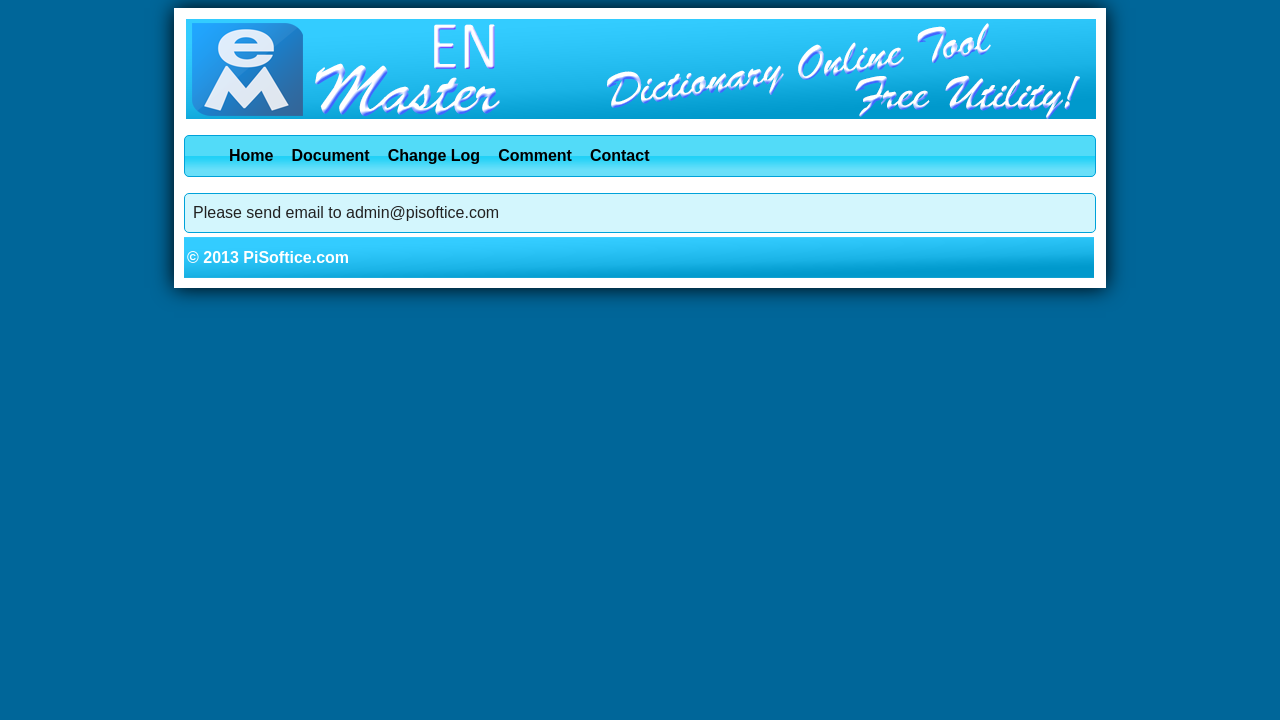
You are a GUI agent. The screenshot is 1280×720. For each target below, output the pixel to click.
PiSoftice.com (296, 257)
